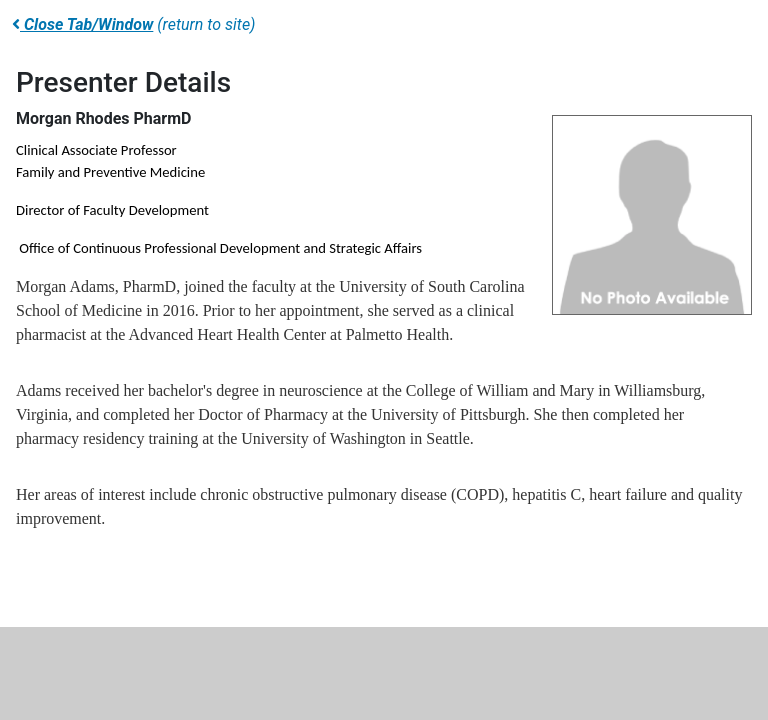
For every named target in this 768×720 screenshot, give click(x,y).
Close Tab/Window (82, 24)
